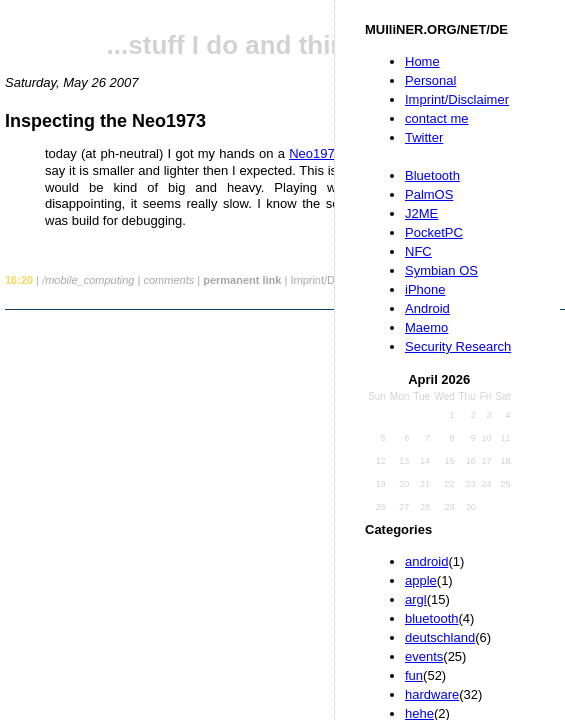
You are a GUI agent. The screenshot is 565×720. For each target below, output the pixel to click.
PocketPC (434, 232)
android (426, 561)
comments (168, 280)
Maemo (426, 327)
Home (422, 61)
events (424, 656)
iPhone (425, 289)
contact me (437, 118)
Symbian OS (441, 270)
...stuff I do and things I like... (285, 45)
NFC (418, 251)
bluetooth (432, 618)
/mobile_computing (88, 280)
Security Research (458, 346)
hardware (432, 694)
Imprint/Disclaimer (457, 99)
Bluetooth (432, 175)
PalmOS (429, 194)
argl (416, 599)
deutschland (440, 637)
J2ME (421, 213)
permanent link (242, 280)
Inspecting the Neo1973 (105, 121)
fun (414, 675)
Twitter (424, 137)
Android (427, 308)
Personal (430, 80)
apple (421, 580)
